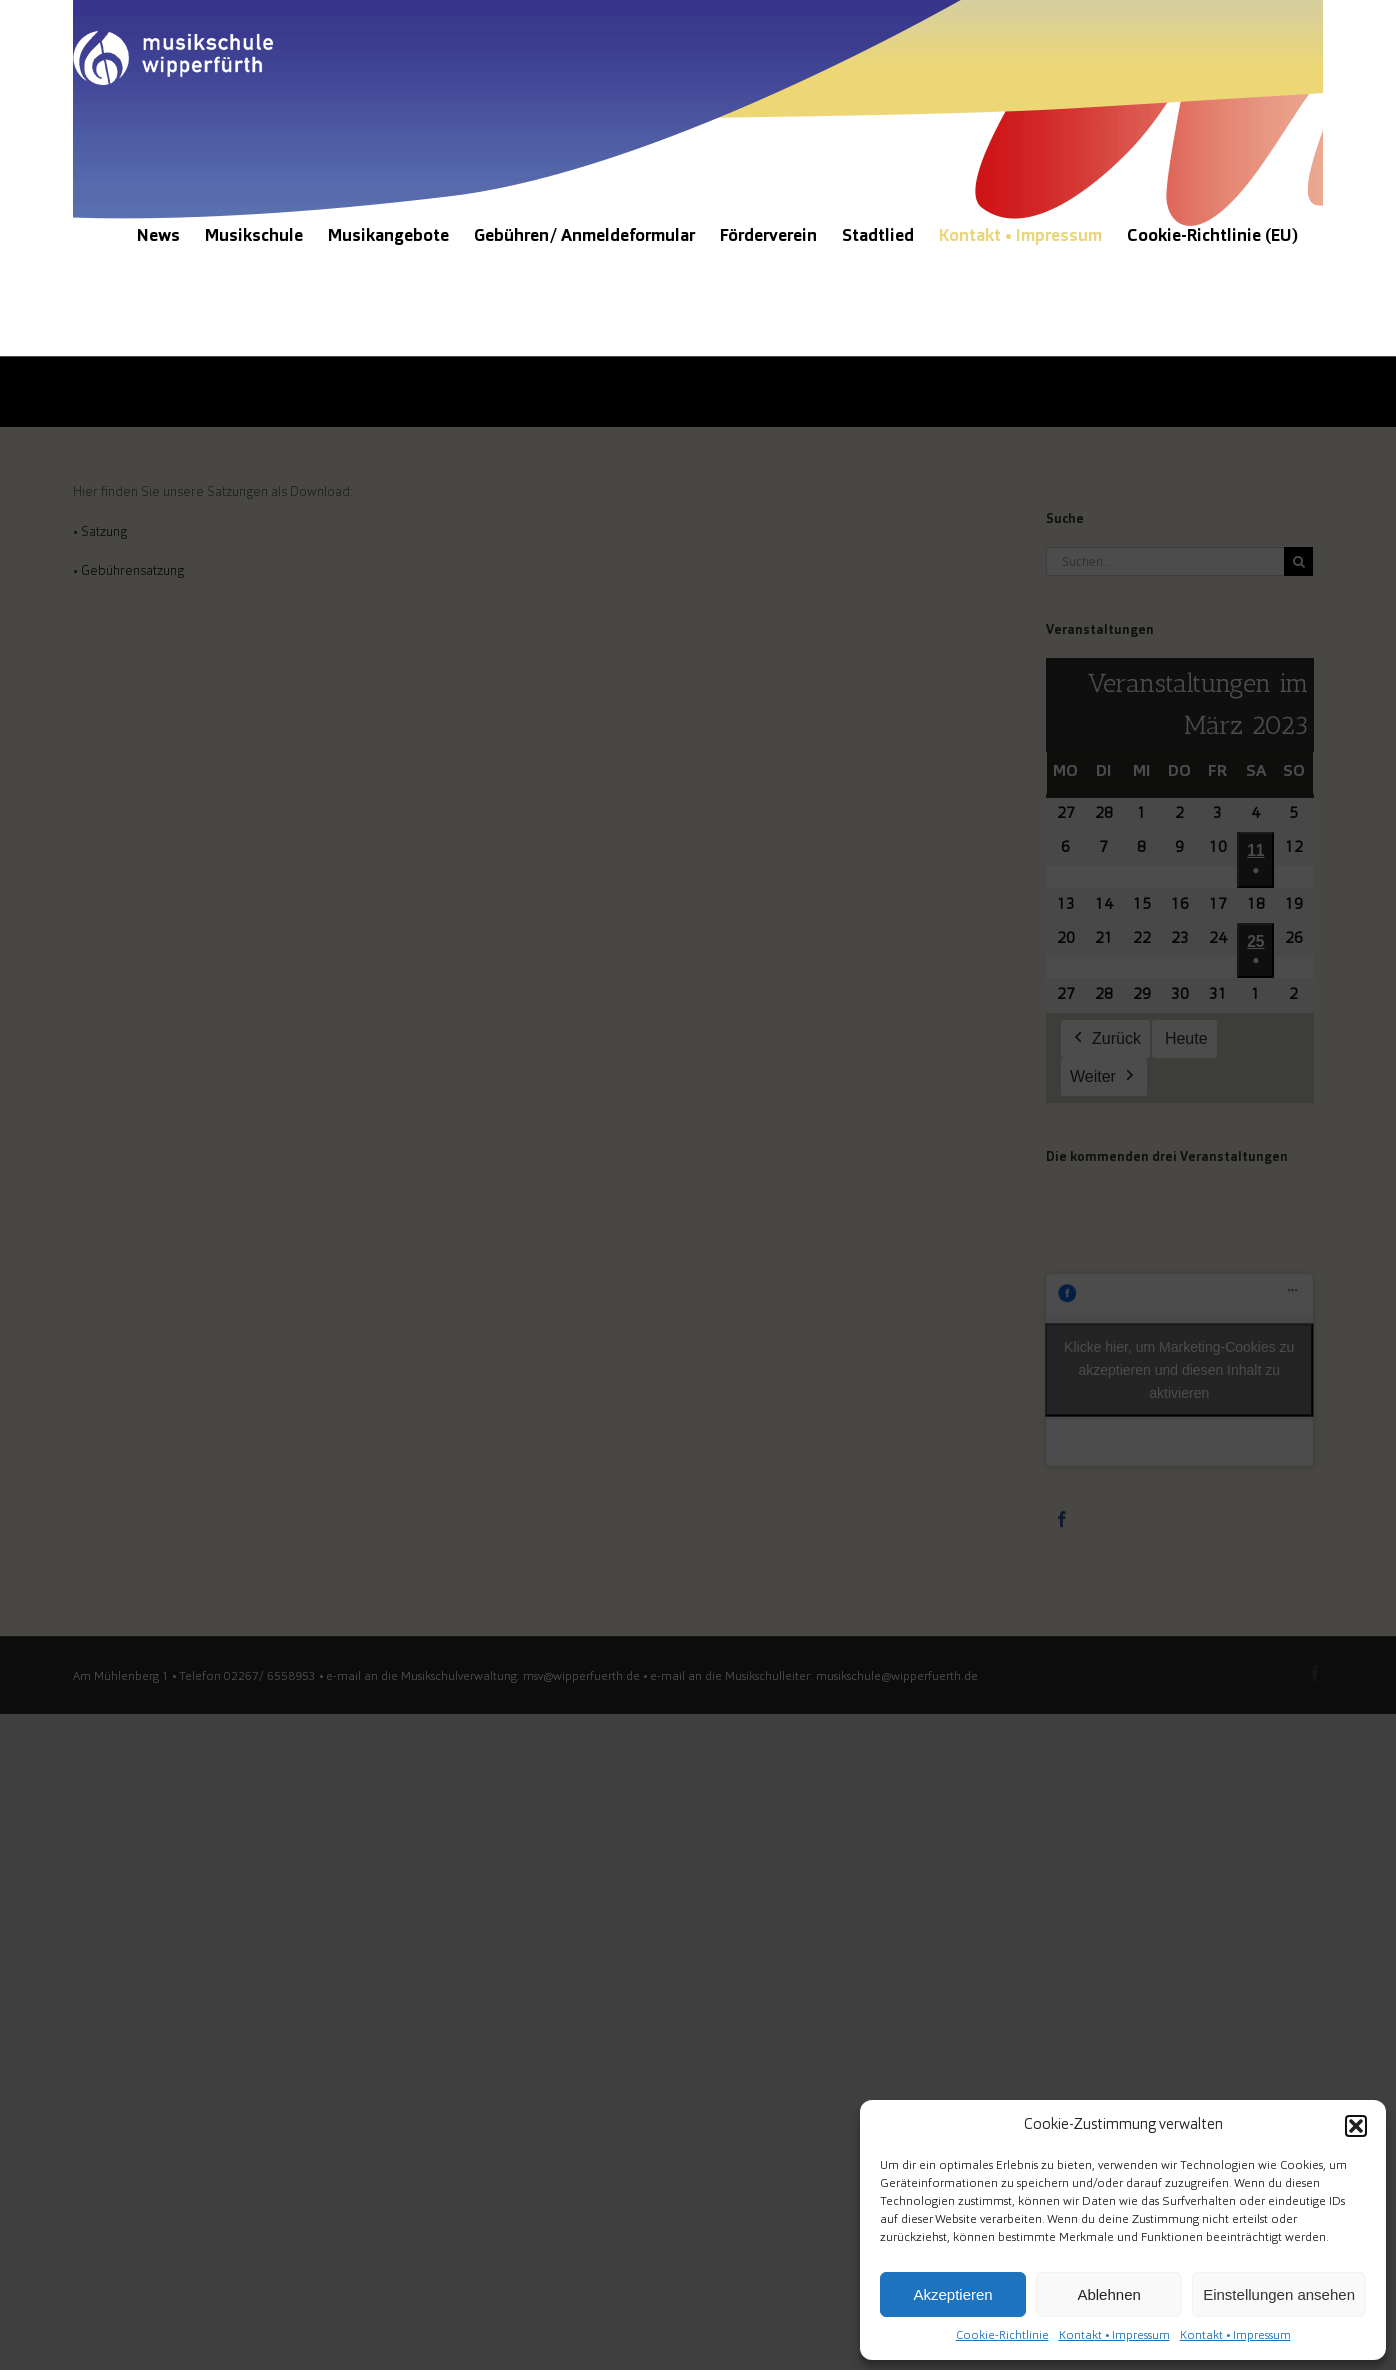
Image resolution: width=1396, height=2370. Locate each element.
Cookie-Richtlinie (1002, 2336)
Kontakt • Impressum (1114, 2336)
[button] (1356, 2126)
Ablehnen (1108, 2294)
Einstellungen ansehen (1279, 2294)
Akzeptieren (952, 2294)
